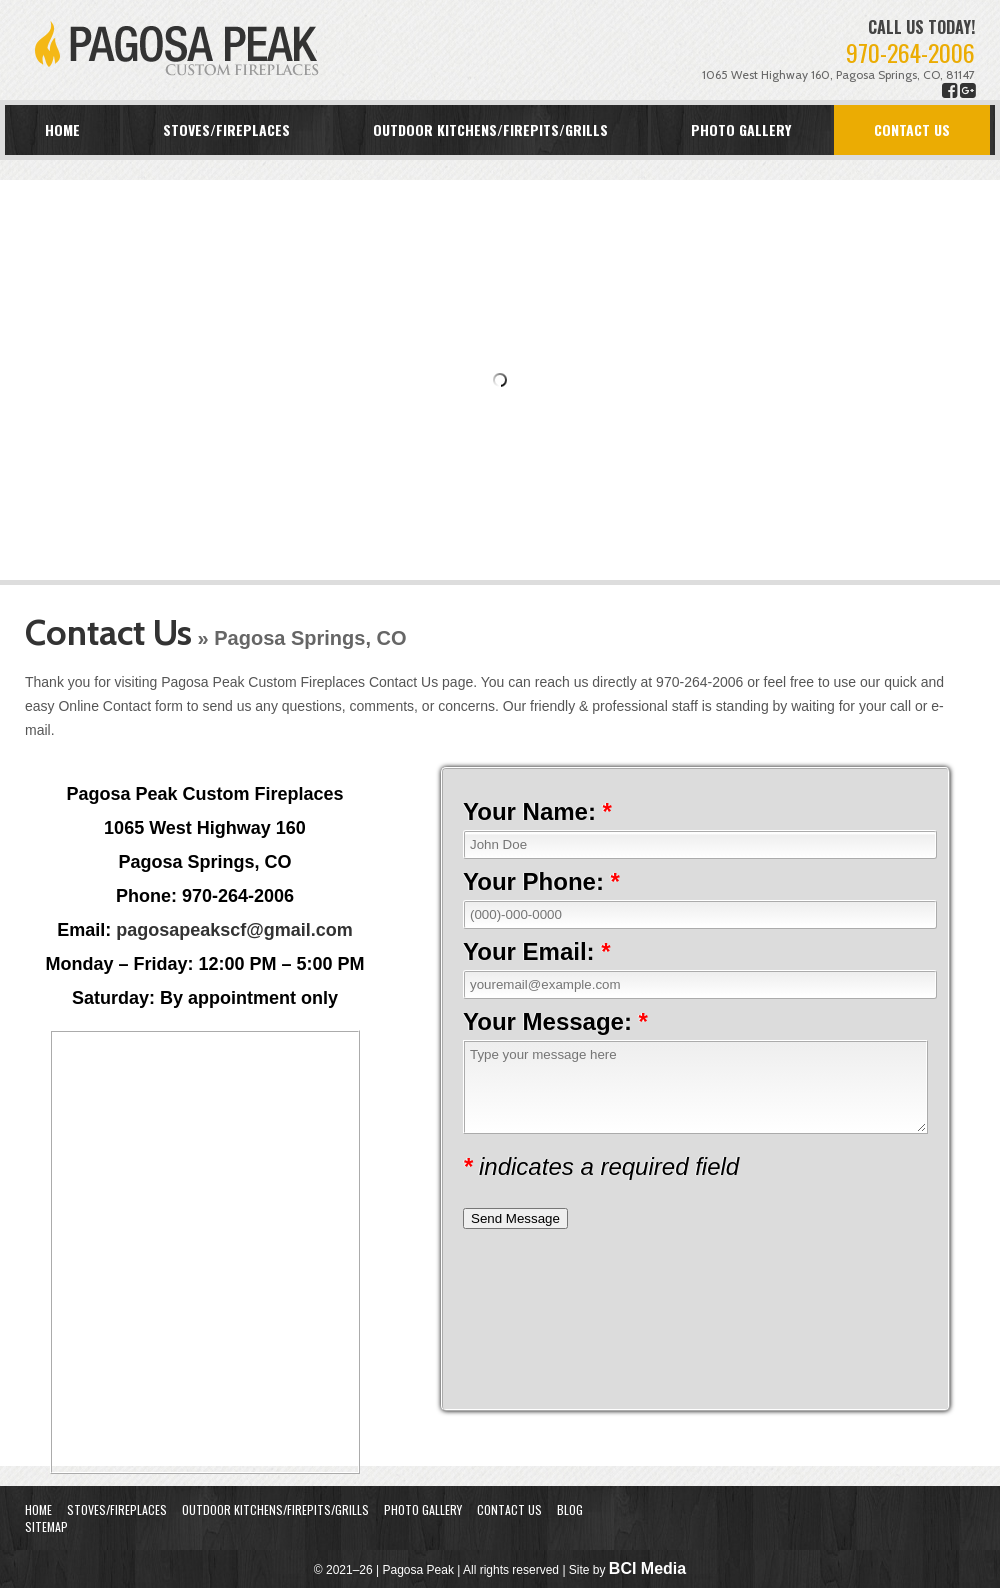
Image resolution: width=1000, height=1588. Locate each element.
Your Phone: (541, 881)
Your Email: (537, 951)
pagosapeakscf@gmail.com (234, 930)
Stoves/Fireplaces (226, 129)
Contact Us (912, 129)
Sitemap (46, 1526)
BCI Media (647, 1568)
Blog (570, 1509)
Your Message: (555, 1021)
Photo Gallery (741, 129)
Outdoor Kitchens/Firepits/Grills (490, 129)
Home (62, 129)
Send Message (515, 1218)
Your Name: (537, 811)
